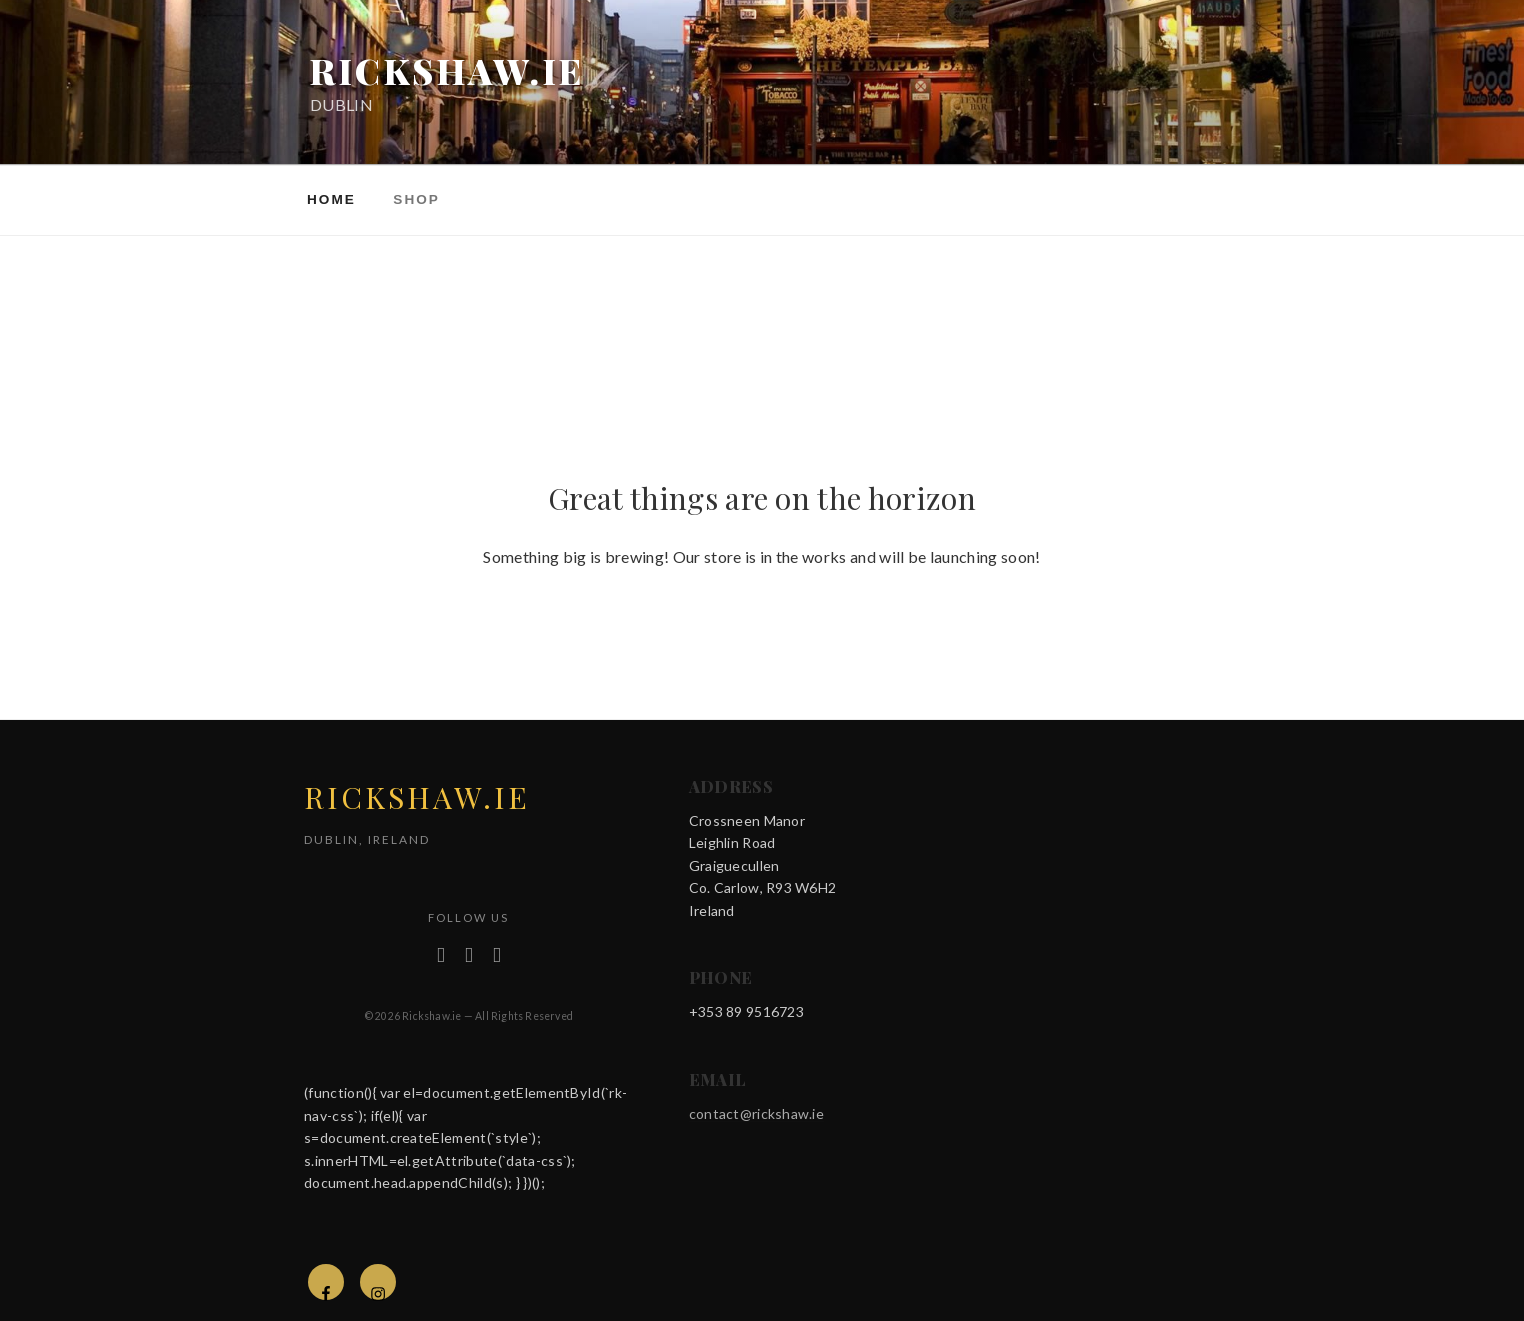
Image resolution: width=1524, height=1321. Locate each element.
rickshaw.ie (447, 70)
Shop (416, 199)
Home (331, 199)
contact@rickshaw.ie (756, 1113)
